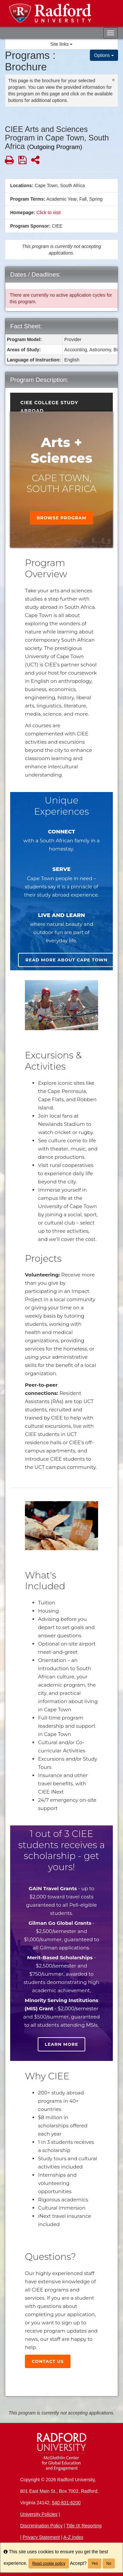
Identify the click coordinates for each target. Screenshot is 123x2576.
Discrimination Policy (41, 2525)
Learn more (61, 2044)
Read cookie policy (48, 2563)
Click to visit (48, 212)
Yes (95, 2563)
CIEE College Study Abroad (49, 404)
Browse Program (62, 517)
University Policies (39, 2514)
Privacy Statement (41, 2537)
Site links (62, 44)
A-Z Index (73, 2537)
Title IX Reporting (84, 2525)
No (108, 2563)
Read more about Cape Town (66, 959)
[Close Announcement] (113, 79)
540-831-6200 (66, 2502)
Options (104, 55)
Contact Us (48, 2361)
